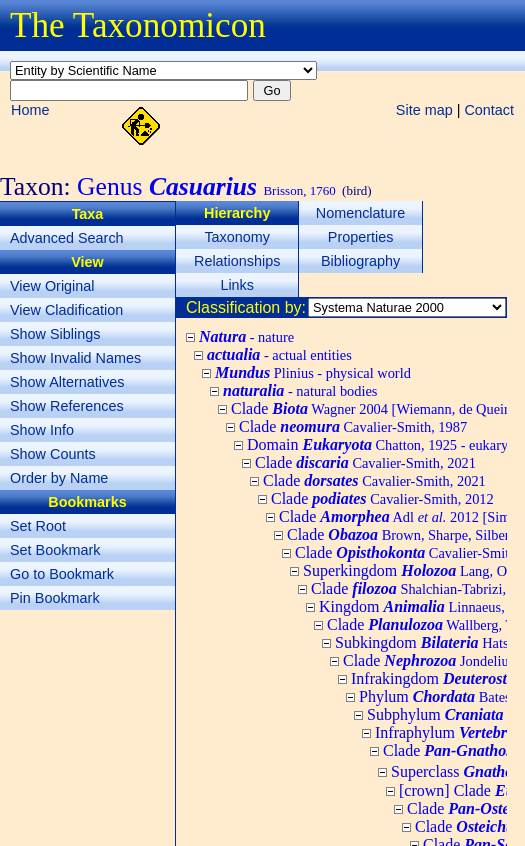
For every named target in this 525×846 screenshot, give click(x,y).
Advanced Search (67, 238)
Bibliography (360, 261)
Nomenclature (361, 213)
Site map (424, 110)
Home (30, 110)
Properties (361, 237)
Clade (353, 426)
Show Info (42, 430)
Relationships (237, 261)
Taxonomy (237, 237)
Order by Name (59, 478)
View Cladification (66, 310)
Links (237, 285)
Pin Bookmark (55, 598)
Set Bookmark (55, 550)
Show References (67, 406)
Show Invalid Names (75, 358)
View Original (52, 286)
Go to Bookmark (62, 574)
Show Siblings (55, 334)
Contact (489, 110)
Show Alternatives (67, 382)
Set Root (38, 526)
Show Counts (53, 454)
